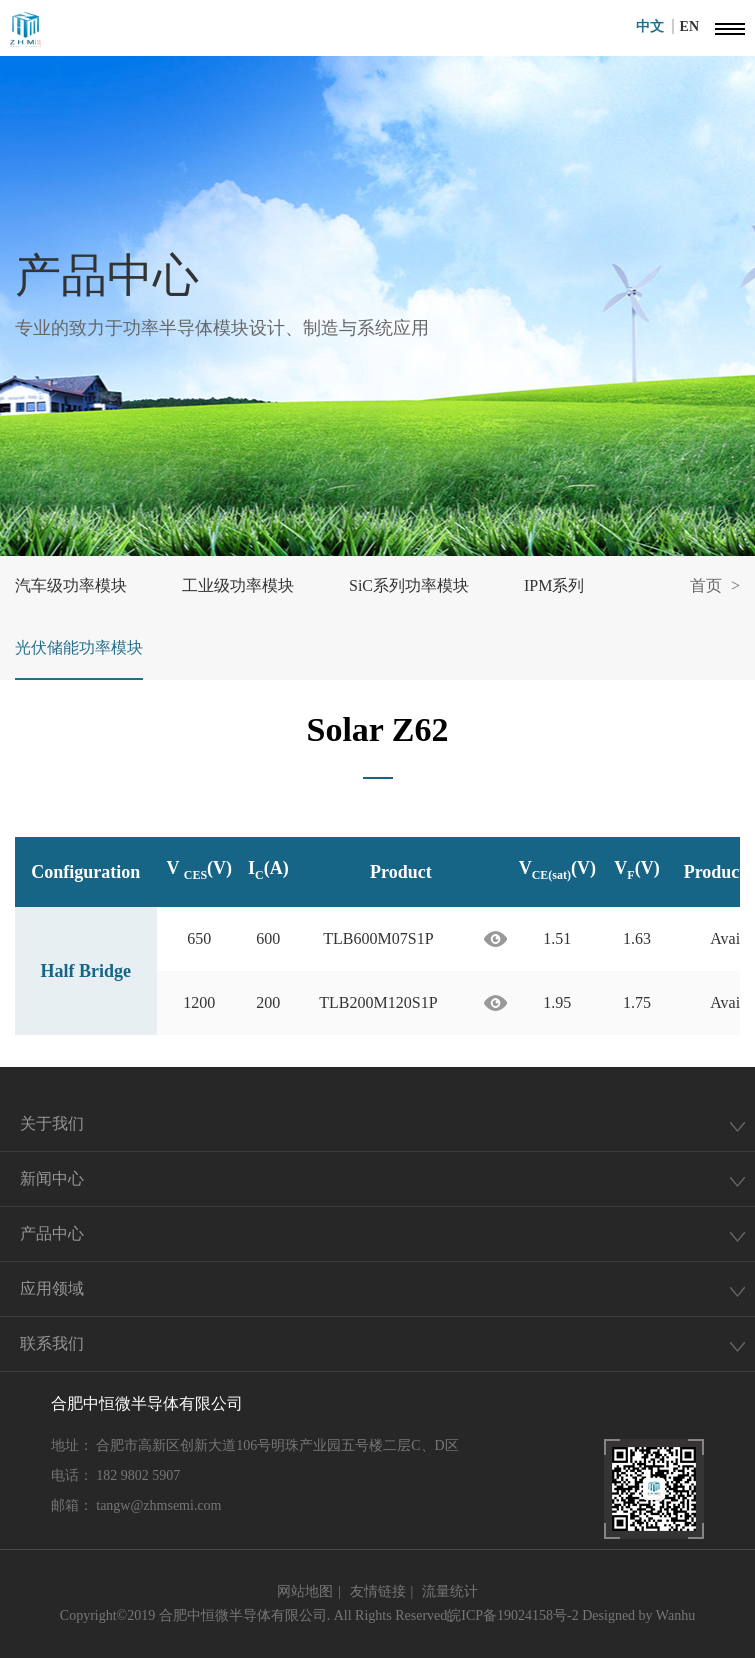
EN (689, 26)
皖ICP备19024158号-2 (512, 1615)
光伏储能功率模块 (79, 647)
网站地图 (305, 1591)
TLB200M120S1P (378, 1002)
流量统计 (450, 1591)
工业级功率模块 (238, 585)
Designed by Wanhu (638, 1615)
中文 (655, 26)
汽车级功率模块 (71, 585)
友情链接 (378, 1591)
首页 (706, 585)
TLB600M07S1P (378, 938)
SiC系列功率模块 (409, 585)
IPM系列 (554, 585)
